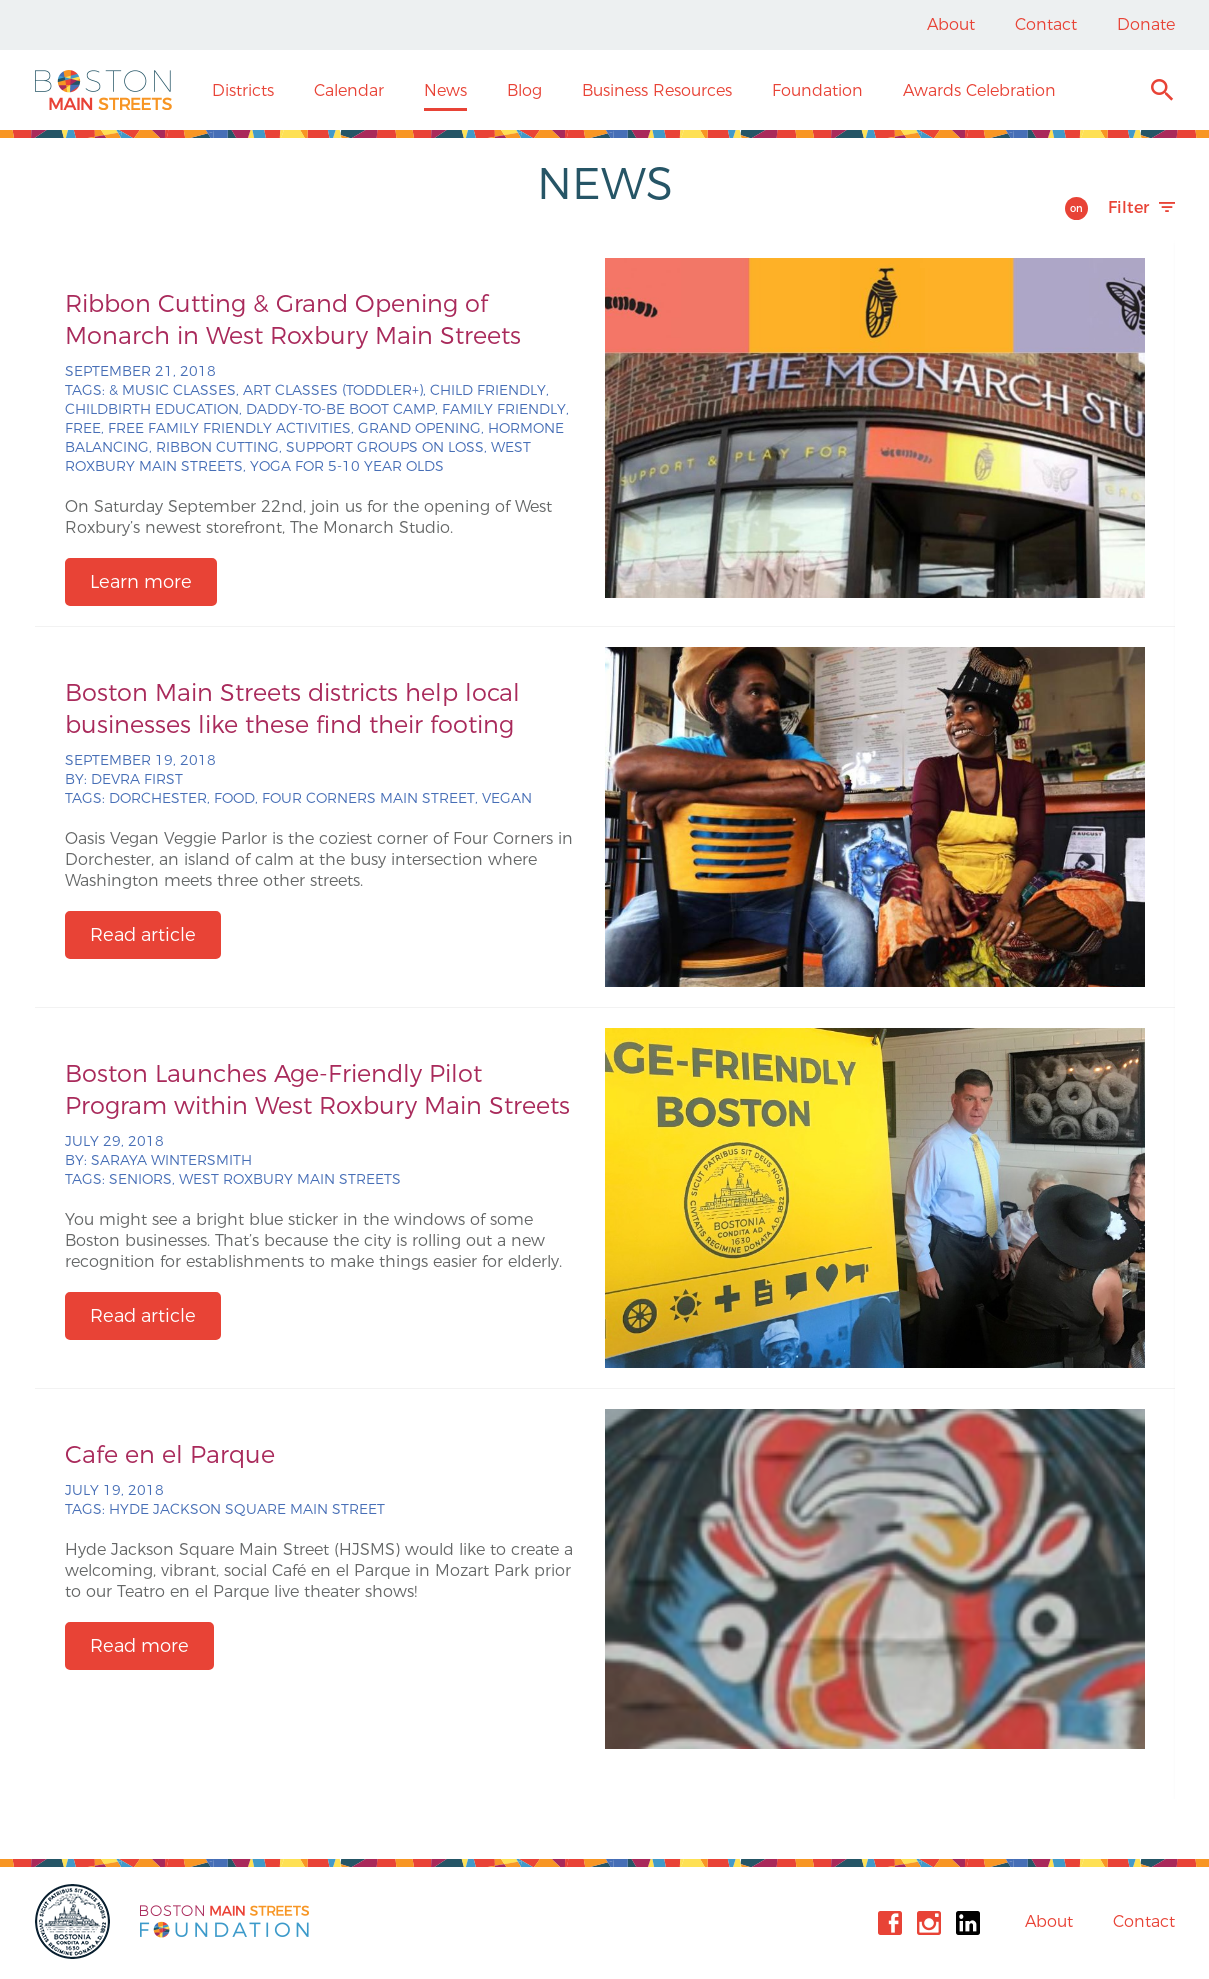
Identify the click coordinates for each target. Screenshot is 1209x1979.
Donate (1146, 24)
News (445, 90)
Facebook (890, 1923)
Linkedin (968, 1923)
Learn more (141, 582)
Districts (243, 90)
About (951, 24)
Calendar (349, 90)
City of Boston (75, 1921)
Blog (524, 90)
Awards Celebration (979, 90)
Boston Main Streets (103, 90)
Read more (139, 1646)
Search (1161, 92)
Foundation (817, 90)
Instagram (929, 1923)
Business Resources (657, 90)
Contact (1046, 24)
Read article (143, 935)
